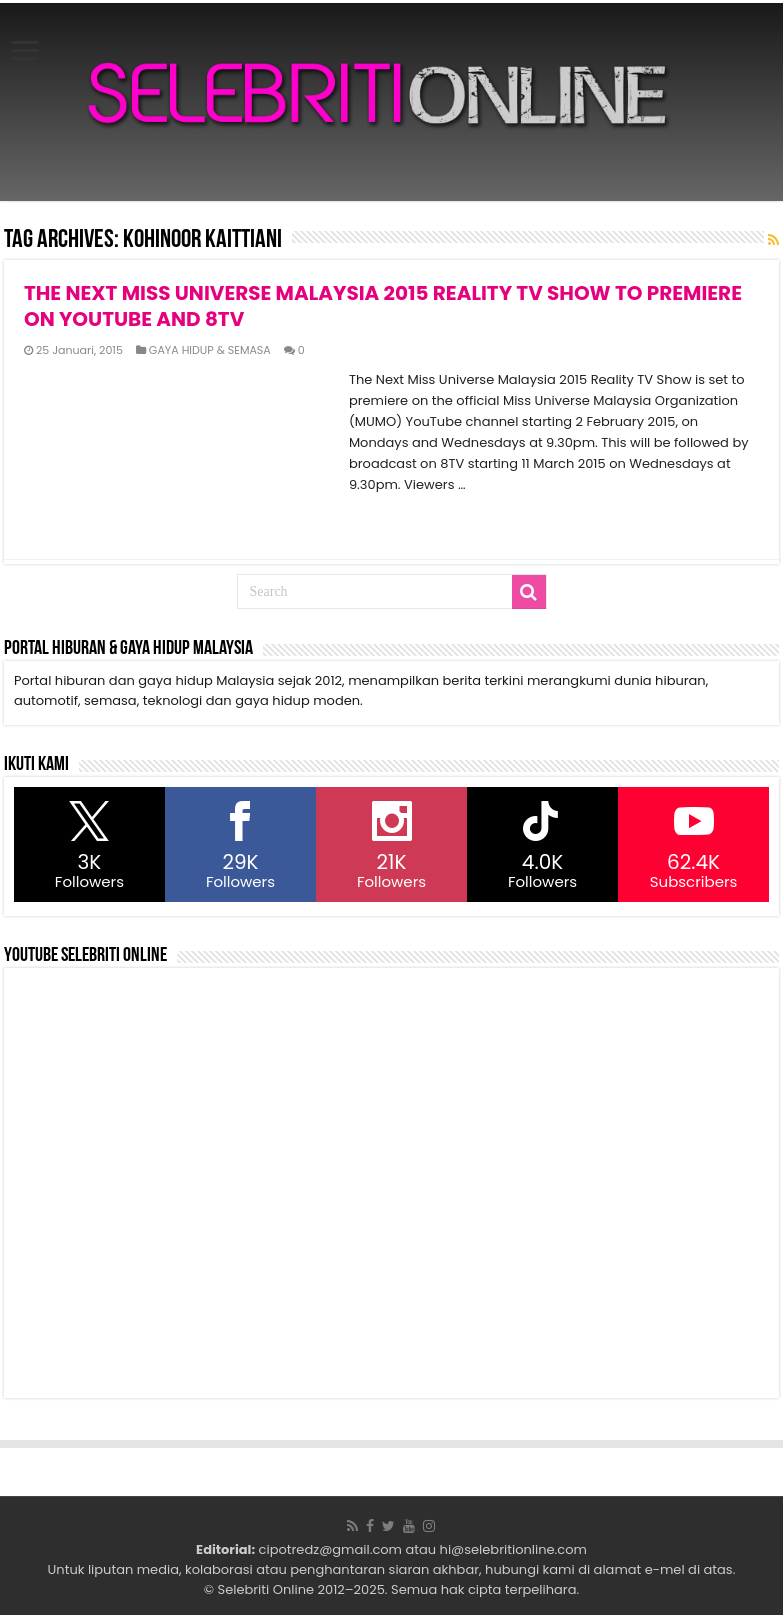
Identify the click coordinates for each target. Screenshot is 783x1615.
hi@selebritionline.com (513, 1549)
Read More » (392, 520)
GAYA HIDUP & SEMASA (210, 350)
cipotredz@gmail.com (330, 1549)
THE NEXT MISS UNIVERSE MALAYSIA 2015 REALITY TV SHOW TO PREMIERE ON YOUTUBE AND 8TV (383, 306)
